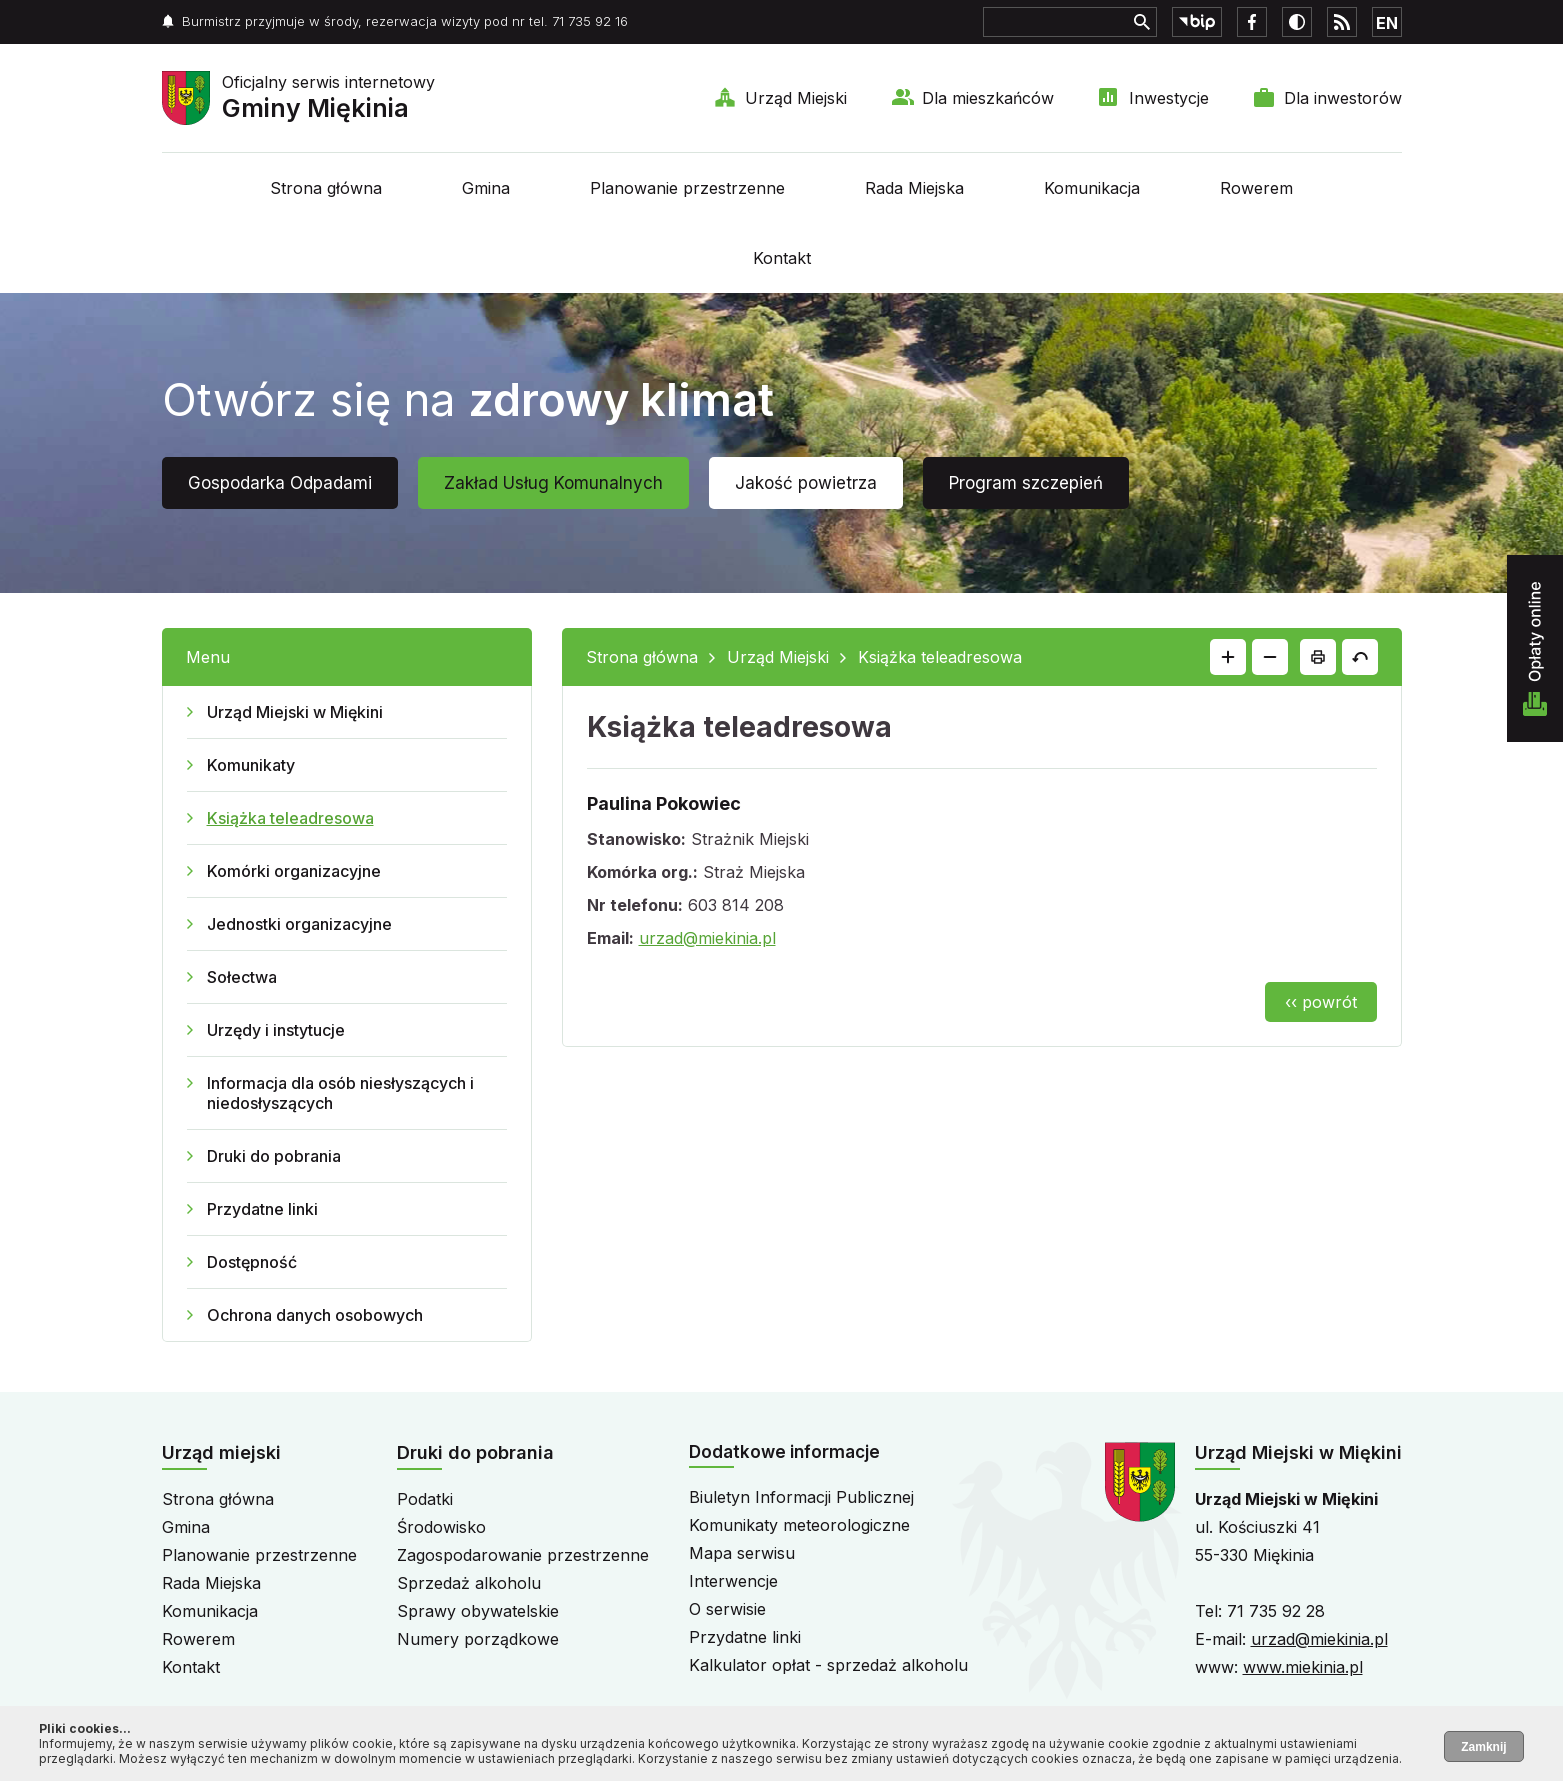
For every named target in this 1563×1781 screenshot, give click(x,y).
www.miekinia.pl (1303, 1667)
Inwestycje (1169, 98)
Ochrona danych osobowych (315, 1315)
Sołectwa (242, 977)
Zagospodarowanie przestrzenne (523, 1555)
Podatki (425, 1499)
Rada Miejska (914, 188)
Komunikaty (251, 765)
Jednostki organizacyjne (299, 924)
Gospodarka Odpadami (280, 483)
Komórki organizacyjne (294, 871)
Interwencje (733, 1581)
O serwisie (727, 1609)
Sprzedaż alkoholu (469, 1583)
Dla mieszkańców (988, 98)
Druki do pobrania (274, 1156)
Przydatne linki (262, 1209)
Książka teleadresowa (290, 818)
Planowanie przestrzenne (687, 188)
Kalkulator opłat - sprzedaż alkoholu (828, 1665)
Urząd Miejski (796, 98)
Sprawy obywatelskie (478, 1611)
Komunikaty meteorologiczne (799, 1525)
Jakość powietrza (806, 483)
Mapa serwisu (742, 1553)
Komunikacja (1092, 188)
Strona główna (326, 188)
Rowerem (1256, 188)
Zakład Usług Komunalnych (553, 483)
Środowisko (441, 1527)
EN (1387, 23)
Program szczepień (1026, 483)
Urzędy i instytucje (276, 1030)
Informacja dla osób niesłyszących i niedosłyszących (340, 1093)
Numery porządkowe (478, 1639)
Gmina (486, 188)
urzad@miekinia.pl (707, 938)
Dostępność (252, 1262)
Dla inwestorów (1343, 98)
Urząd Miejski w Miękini (295, 712)
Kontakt (782, 258)
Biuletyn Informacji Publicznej (801, 1497)
